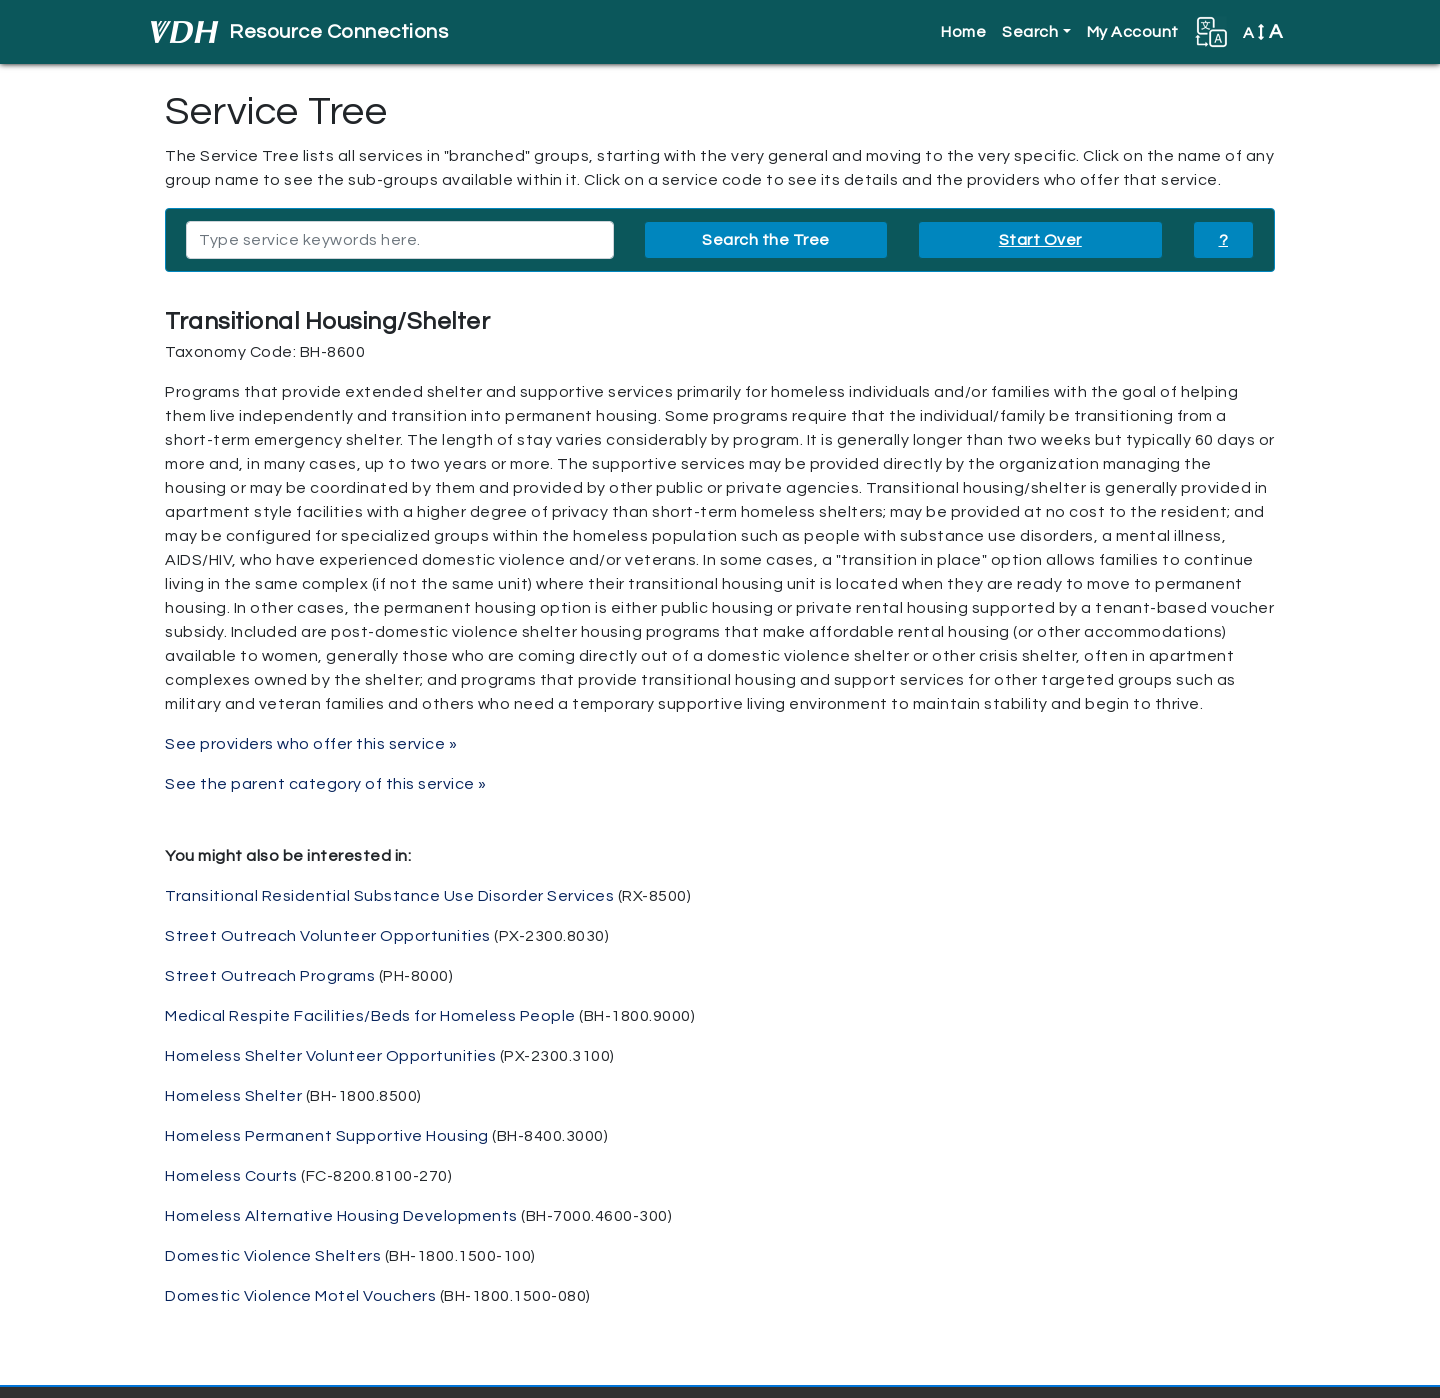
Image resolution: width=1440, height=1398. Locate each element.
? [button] (1224, 240)
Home (963, 32)
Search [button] (1030, 32)
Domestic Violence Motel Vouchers (300, 1296)
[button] (1211, 32)
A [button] (1263, 32)
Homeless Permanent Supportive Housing (327, 1136)
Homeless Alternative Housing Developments (341, 1216)
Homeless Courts (231, 1176)
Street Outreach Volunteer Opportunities (328, 936)
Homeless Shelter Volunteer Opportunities (330, 1056)
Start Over (1040, 240)
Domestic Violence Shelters (273, 1256)
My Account (1133, 32)
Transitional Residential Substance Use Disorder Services (389, 896)
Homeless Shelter (233, 1096)
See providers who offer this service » (311, 744)
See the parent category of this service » (326, 784)
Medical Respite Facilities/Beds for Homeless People (370, 1016)
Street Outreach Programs (270, 976)
